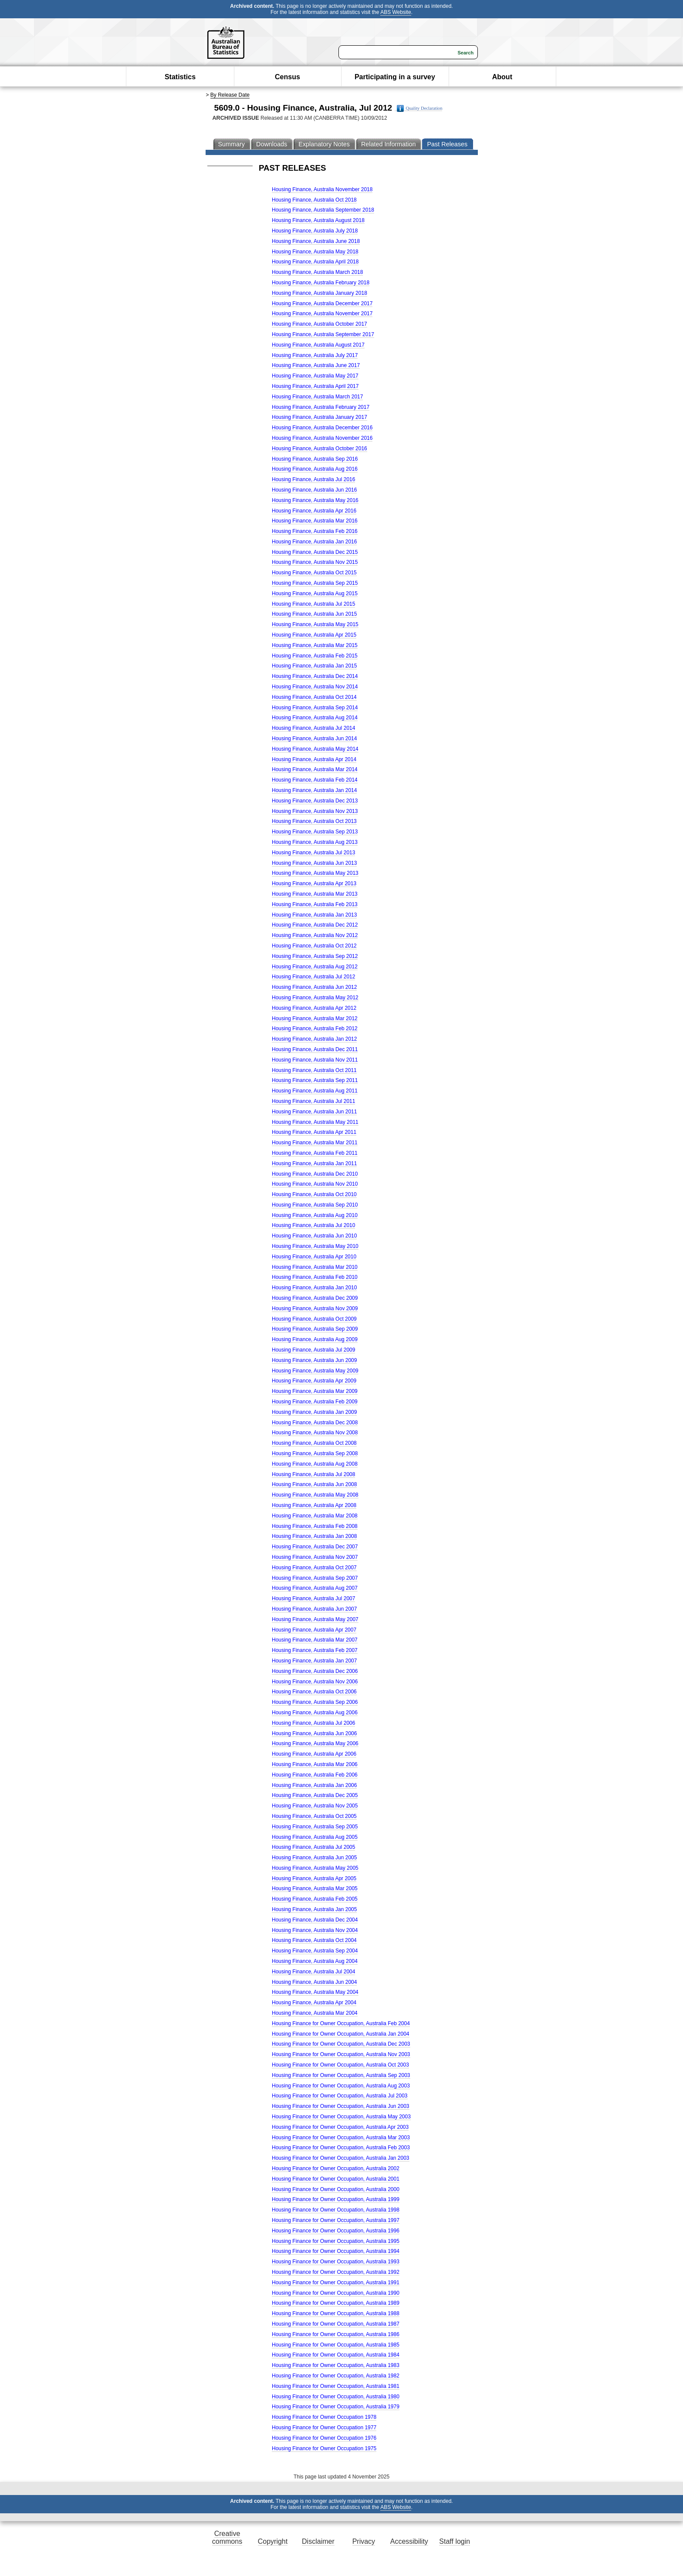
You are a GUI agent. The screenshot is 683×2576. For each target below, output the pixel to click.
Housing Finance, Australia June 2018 (316, 241)
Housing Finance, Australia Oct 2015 (314, 573)
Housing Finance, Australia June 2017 (316, 365)
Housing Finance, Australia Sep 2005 (315, 1827)
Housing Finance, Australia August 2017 (318, 345)
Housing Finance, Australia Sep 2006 (315, 1702)
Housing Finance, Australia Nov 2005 (315, 1806)
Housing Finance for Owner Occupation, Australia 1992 (335, 2272)
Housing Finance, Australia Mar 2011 (315, 1143)
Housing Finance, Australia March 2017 (317, 397)
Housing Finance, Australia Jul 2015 (313, 604)
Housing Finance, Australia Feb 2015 (315, 656)
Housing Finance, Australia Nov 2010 (315, 1184)
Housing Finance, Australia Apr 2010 (314, 1257)
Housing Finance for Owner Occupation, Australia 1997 (335, 2220)
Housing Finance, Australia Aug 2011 (315, 1091)
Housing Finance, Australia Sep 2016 (315, 459)
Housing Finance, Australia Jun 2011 (314, 1112)
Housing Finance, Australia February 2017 (320, 407)
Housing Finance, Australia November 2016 (322, 438)
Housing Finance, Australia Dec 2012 (315, 925)
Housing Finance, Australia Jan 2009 (314, 1412)
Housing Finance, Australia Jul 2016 (313, 479)
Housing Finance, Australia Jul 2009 (313, 1350)
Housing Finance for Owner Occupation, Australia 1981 (335, 2386)
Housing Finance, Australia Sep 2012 (315, 956)
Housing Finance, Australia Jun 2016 (314, 490)
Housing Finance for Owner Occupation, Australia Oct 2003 (340, 2065)
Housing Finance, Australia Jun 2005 (314, 1857)
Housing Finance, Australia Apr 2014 (314, 759)
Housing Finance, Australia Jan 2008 (314, 1536)
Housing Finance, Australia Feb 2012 (315, 1028)
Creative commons (227, 2537)
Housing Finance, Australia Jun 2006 (314, 1733)
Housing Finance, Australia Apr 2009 (314, 1381)
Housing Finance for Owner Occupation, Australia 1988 (335, 2313)
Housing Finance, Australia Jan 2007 (314, 1661)
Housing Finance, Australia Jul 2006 (313, 1723)
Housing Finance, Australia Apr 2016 (314, 511)
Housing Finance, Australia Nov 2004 (315, 1930)
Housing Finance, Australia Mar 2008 (315, 1516)
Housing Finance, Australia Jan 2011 (314, 1163)
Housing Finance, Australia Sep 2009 (315, 1329)
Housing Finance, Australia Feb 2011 (315, 1153)
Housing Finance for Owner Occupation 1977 (324, 2427)
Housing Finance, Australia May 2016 (315, 500)
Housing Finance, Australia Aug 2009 (315, 1339)
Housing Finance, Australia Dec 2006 (315, 1671)
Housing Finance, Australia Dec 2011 (315, 1049)
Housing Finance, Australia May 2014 (315, 749)
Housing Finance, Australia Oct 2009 (314, 1319)
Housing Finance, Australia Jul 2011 (313, 1101)
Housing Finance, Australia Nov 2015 (315, 562)
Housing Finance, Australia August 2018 (318, 220)
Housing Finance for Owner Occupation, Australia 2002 (335, 2168)
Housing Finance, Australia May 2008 (315, 1495)
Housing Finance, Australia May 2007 (315, 1619)
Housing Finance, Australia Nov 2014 (315, 687)
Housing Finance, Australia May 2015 (315, 624)
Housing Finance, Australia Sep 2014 (315, 708)
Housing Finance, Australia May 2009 (315, 1371)
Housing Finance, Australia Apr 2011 (314, 1132)
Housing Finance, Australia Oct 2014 (314, 697)
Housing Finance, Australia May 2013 (315, 873)
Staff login (454, 2541)
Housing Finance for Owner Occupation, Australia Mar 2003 (341, 2137)
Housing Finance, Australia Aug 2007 (315, 1588)
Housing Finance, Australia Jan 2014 (314, 790)
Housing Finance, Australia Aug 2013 (315, 842)
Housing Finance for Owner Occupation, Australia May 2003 (341, 2117)
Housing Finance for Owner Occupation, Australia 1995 (335, 2241)
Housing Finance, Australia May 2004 (315, 1992)
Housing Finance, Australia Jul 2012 (313, 977)
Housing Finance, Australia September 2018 (323, 210)
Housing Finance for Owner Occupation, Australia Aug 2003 (341, 2086)
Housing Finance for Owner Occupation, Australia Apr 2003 (340, 2127)
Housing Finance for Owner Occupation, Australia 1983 (335, 2365)
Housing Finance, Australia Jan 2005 (314, 1909)
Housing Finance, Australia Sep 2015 (315, 583)
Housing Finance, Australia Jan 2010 (314, 1288)
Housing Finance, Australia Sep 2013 (315, 832)
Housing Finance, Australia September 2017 (323, 334)
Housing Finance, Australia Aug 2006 (315, 1712)
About (502, 77)
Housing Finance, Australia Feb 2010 (315, 1277)
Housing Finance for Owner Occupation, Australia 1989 (335, 2303)
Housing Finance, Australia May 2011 (315, 1122)
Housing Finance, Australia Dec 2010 (315, 1174)
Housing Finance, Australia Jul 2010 (313, 1225)
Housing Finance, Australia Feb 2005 (315, 1899)
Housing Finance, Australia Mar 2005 (315, 1888)
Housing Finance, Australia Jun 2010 (314, 1236)
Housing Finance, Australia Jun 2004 (314, 1982)
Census (287, 77)
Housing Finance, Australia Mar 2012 (315, 1018)
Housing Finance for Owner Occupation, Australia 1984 (335, 2355)
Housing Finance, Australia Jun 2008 (314, 1484)
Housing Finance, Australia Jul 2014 (313, 728)
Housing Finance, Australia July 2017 (315, 355)
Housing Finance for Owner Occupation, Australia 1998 (335, 2210)
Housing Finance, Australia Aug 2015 (315, 593)
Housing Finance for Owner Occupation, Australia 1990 (335, 2293)
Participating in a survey (395, 77)
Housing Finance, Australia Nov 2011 (315, 1060)
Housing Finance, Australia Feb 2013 (315, 904)
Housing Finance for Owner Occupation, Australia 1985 (335, 2345)
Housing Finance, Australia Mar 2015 (315, 645)
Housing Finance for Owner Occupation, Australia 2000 (335, 2189)
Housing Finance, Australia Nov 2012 (315, 935)
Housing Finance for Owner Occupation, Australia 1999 (335, 2199)
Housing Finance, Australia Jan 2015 (314, 666)
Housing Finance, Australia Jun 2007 (314, 1609)
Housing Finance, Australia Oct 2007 (314, 1567)
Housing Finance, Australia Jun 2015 (314, 614)
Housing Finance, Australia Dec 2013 (315, 801)
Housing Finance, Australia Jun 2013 (314, 863)
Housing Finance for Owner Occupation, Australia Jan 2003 (340, 2158)
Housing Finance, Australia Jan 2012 (314, 1039)
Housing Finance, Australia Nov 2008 (315, 1433)
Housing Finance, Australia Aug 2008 (315, 1464)
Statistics (180, 77)
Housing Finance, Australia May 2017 (315, 376)
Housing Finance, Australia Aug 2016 (315, 469)
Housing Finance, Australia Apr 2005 (314, 1878)
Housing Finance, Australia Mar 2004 (315, 2013)
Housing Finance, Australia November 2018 (322, 189)
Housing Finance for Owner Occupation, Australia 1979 (335, 2407)
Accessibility (409, 2541)
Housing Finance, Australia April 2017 (315, 386)
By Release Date (230, 95)
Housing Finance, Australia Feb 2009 (315, 1402)
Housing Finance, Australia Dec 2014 (315, 676)
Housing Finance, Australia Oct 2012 (314, 946)
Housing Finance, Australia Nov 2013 (315, 811)
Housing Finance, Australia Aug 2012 (315, 967)
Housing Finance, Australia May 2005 (315, 1868)
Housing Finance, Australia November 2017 (322, 313)
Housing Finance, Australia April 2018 (315, 262)
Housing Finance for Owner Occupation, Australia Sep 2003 (341, 2075)
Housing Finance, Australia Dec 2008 (315, 1422)
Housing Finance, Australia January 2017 (319, 417)
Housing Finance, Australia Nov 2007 (315, 1557)
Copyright (272, 2541)
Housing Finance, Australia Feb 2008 (315, 1526)
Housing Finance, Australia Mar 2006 (315, 1764)
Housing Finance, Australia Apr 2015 (314, 635)
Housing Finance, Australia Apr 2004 (314, 2002)
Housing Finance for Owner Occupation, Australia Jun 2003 (340, 2106)
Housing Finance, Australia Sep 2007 (315, 1578)
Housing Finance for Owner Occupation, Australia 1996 (335, 2231)
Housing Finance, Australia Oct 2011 (314, 1070)
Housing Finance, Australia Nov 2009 (315, 1308)
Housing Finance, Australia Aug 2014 (315, 718)
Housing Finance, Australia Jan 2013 (314, 915)
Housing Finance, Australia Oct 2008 (314, 1443)
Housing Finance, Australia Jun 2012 (314, 987)
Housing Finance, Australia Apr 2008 (314, 1505)
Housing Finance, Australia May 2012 (315, 998)
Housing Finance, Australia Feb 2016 (315, 531)
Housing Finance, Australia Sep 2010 (315, 1205)
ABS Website (395, 12)
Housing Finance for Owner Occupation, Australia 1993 (335, 2262)
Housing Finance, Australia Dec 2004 (315, 1920)
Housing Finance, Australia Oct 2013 (314, 821)
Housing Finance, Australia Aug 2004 (315, 1961)
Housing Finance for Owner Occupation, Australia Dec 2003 (341, 2044)
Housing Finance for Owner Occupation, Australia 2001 (335, 2179)
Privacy (363, 2541)
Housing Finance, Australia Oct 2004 (314, 1940)
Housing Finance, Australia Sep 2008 (315, 1453)
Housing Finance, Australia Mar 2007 (315, 1640)
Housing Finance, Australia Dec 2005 (315, 1795)
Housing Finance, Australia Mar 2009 (315, 1391)
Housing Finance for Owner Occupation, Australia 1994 (335, 2251)
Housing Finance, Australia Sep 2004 (315, 1951)
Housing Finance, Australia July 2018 (315, 231)
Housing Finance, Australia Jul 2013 (313, 853)
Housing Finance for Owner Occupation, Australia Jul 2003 (340, 2096)
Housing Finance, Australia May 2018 (315, 252)
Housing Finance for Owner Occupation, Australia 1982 (335, 2376)
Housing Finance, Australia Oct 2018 (314, 200)
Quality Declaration (420, 108)
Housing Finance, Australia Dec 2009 (315, 1298)
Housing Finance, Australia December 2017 (322, 303)
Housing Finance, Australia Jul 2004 (313, 1972)
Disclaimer (318, 2541)
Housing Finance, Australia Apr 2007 (314, 1630)
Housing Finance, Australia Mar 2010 (315, 1267)
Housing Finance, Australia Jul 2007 (313, 1598)
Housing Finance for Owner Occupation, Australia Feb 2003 (341, 2147)
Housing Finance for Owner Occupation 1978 (324, 2417)
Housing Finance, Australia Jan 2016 (314, 542)
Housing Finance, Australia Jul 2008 (313, 1474)
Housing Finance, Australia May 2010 (315, 1246)
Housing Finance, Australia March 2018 (317, 272)
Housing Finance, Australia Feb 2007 (315, 1650)
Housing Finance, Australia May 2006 (315, 1743)
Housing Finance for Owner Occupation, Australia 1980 (335, 2397)
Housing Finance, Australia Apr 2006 (314, 1754)
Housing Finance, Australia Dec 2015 (315, 552)
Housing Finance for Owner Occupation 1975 (324, 2448)
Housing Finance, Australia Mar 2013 (315, 894)
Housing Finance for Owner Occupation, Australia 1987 (335, 2324)
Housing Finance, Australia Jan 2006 (314, 1785)
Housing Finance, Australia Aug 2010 (315, 1215)
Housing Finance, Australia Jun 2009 (314, 1360)
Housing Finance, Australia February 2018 (320, 283)
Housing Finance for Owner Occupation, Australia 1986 (335, 2334)
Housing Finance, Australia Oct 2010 (314, 1194)
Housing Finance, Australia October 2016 (319, 448)
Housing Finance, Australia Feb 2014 (315, 780)
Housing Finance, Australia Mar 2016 (315, 521)
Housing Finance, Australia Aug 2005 (315, 1837)
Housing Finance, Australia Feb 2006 (315, 1775)
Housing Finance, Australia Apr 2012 (314, 1008)
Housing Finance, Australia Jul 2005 (313, 1847)
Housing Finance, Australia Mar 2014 (315, 769)
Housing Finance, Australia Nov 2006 (315, 1682)
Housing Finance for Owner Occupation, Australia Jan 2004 (340, 2034)
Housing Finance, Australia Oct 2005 (314, 1816)
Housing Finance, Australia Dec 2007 (315, 1547)
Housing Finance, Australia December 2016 (322, 428)
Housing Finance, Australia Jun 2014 (314, 738)
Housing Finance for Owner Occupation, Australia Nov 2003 (341, 2054)
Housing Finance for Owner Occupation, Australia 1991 (335, 2282)
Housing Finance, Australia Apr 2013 (314, 883)
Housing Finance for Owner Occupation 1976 (324, 2438)
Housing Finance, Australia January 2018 (319, 293)
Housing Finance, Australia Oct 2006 (314, 1692)
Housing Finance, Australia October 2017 (319, 324)
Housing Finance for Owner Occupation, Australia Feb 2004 (341, 2023)
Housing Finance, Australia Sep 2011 (315, 1080)
